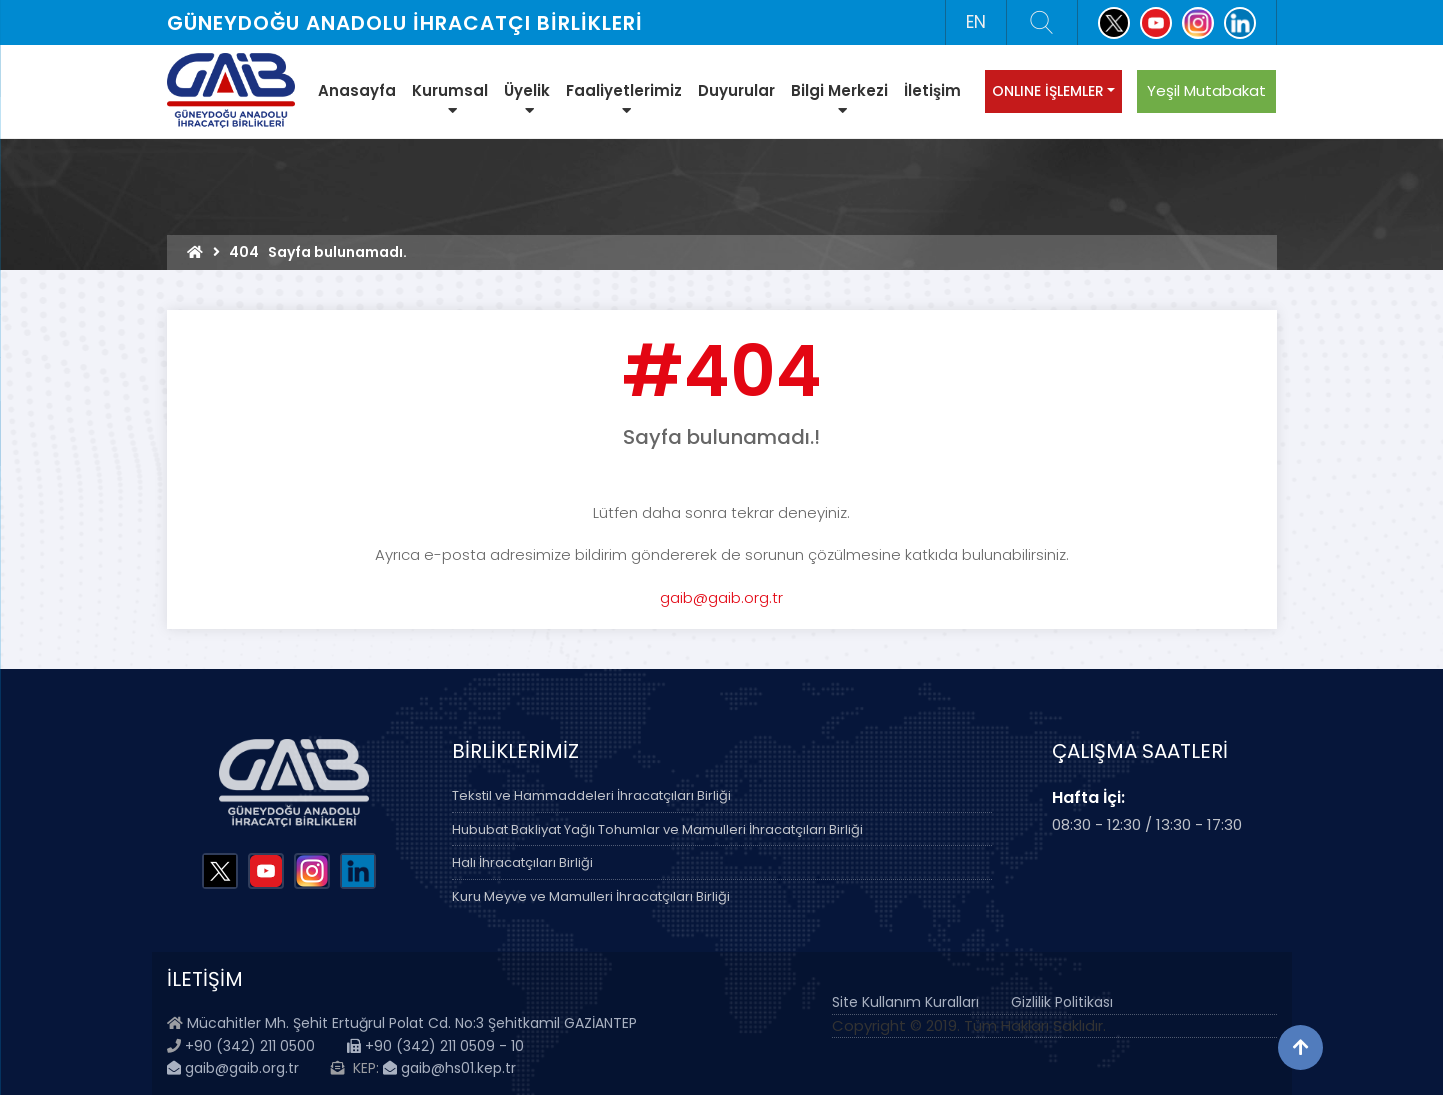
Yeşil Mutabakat (1206, 90)
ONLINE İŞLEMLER (1048, 91)
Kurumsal (450, 99)
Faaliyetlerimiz (624, 99)
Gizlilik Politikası (1062, 1002)
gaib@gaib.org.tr (721, 597)
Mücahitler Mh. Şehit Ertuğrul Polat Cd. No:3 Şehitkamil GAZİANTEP (412, 1023)
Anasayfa (357, 90)
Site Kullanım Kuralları (905, 1002)
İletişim (932, 90)
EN (976, 22)
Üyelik (527, 99)
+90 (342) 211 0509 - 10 (435, 1046)
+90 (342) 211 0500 (250, 1046)
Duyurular (736, 90)
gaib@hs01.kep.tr (449, 1068)
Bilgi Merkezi (839, 99)
